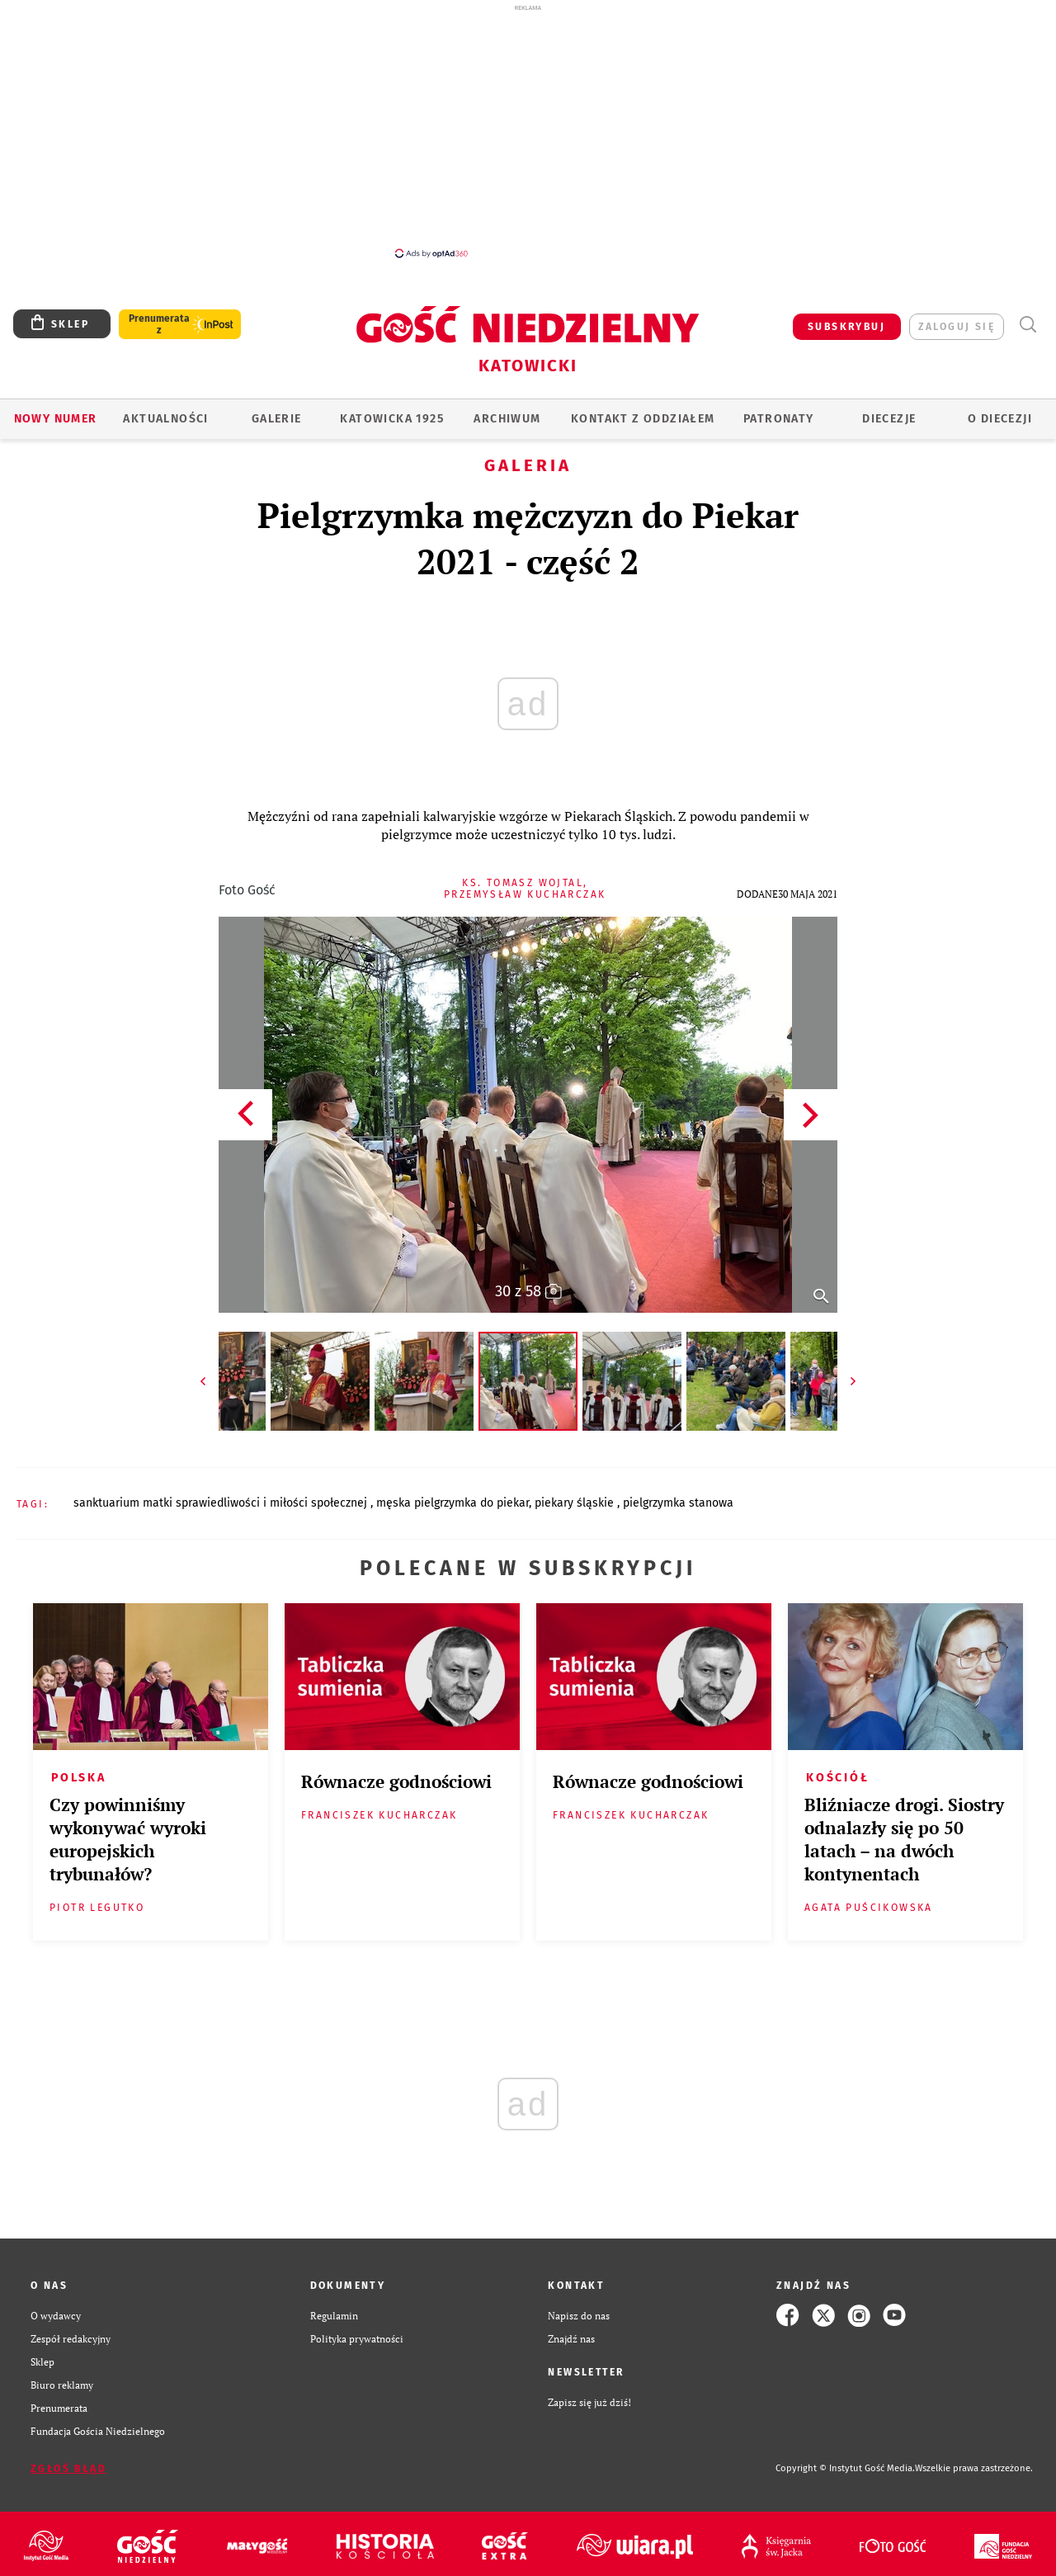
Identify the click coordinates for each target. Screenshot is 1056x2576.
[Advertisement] (528, 130)
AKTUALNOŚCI (165, 419)
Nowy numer (55, 419)
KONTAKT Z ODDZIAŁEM (643, 419)
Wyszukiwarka (1027, 324)
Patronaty (778, 419)
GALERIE (277, 419)
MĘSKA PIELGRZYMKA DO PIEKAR (452, 1503)
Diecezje (889, 419)
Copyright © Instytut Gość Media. (845, 2468)
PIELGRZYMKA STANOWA (678, 1503)
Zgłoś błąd (68, 2469)
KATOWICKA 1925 (392, 419)
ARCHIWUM (507, 419)
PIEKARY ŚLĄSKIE (576, 1503)
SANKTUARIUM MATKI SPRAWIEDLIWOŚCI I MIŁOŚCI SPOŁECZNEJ (221, 1503)
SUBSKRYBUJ (846, 327)
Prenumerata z (159, 324)
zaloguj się (956, 327)
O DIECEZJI (1000, 419)
